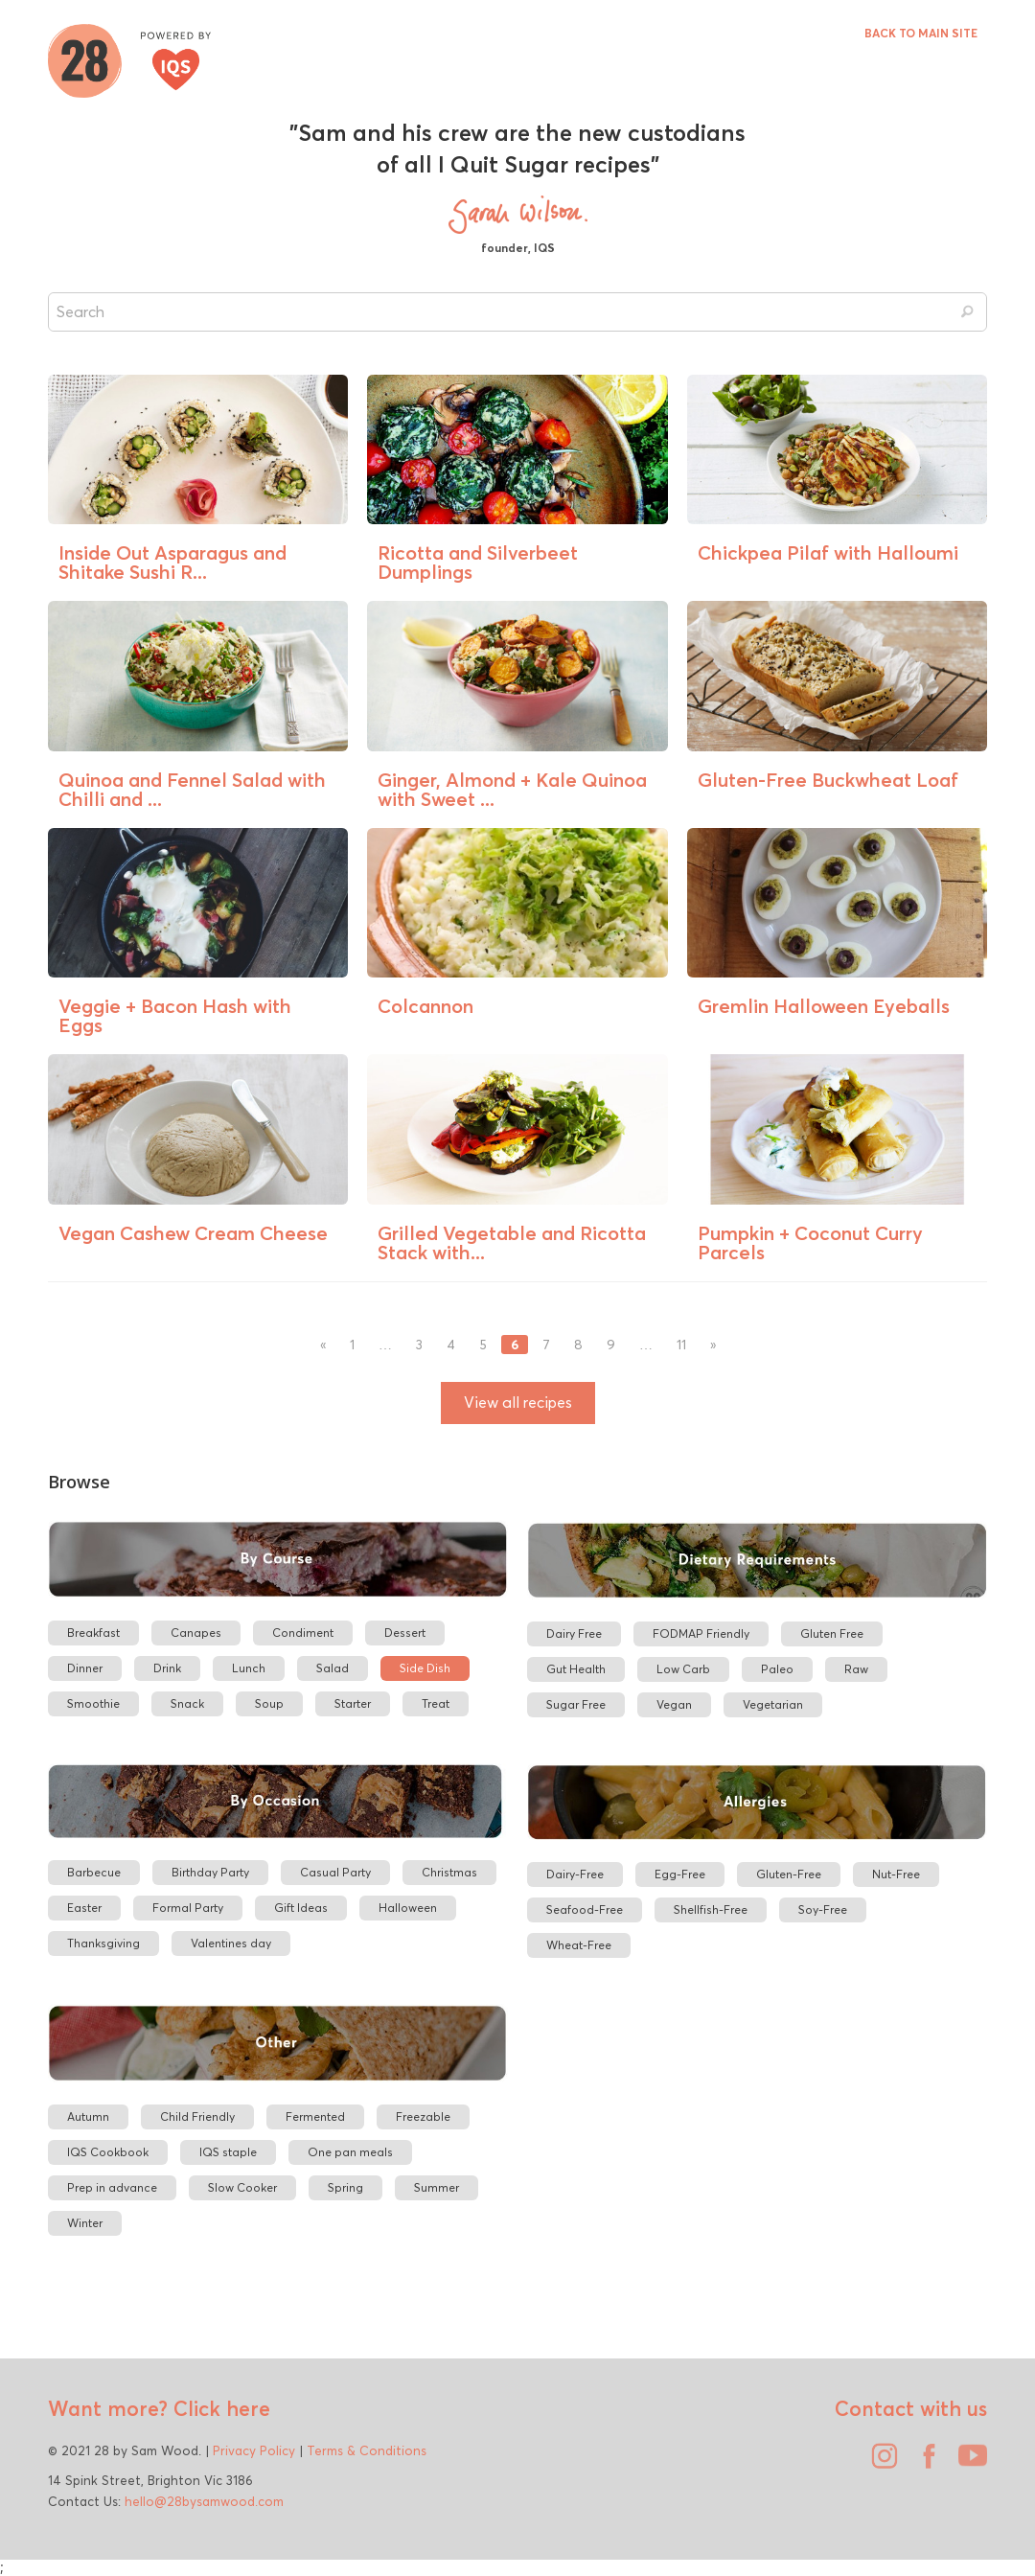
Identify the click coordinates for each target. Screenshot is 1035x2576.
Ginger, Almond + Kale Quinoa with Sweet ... (512, 789)
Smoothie (93, 1703)
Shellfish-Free (711, 1909)
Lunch (248, 1668)
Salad (332, 1668)
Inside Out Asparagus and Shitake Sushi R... (172, 562)
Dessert (405, 1632)
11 (681, 1345)
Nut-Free (896, 1874)
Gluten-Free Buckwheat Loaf (828, 780)
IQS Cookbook (108, 2152)
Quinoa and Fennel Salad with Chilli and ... (192, 789)
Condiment (303, 1632)
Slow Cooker (242, 2187)
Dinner (85, 1668)
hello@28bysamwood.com (204, 2501)
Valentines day (231, 1943)
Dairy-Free (575, 1874)
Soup (269, 1703)
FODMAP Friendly (701, 1633)
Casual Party (335, 1872)
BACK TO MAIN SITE (921, 33)
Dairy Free (574, 1633)
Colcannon (425, 1006)
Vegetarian (773, 1704)
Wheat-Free (578, 1945)
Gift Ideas (301, 1907)
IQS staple (228, 2152)
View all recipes (518, 1402)
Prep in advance (112, 2187)
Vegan (674, 1704)
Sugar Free (576, 1704)
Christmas (449, 1872)
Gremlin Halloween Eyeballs (824, 1006)
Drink (167, 1668)
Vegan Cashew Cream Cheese (193, 1233)
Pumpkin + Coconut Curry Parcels (810, 1242)
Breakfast (93, 1632)
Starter (352, 1703)
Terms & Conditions (366, 2450)
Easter (84, 1907)
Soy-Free (822, 1909)
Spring (345, 2187)
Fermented (315, 2116)
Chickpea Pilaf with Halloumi (828, 552)
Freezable (423, 2116)
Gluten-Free (788, 1874)
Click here (219, 2408)
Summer (436, 2187)
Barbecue (94, 1872)
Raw (856, 1669)
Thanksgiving (103, 1943)
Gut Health (576, 1669)
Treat (435, 1703)
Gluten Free (831, 1633)
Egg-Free (680, 1874)
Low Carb (683, 1669)
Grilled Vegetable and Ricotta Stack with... (512, 1242)
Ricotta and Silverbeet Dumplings (478, 562)
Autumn (88, 2116)
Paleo (777, 1669)
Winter (85, 2223)
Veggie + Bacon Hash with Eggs (174, 1015)
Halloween (408, 1907)
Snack (187, 1703)
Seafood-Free (584, 1909)
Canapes (196, 1632)
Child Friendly (197, 2116)
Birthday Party (210, 1872)
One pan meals (350, 2152)
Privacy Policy (254, 2450)
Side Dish (425, 1668)
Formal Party (187, 1907)
